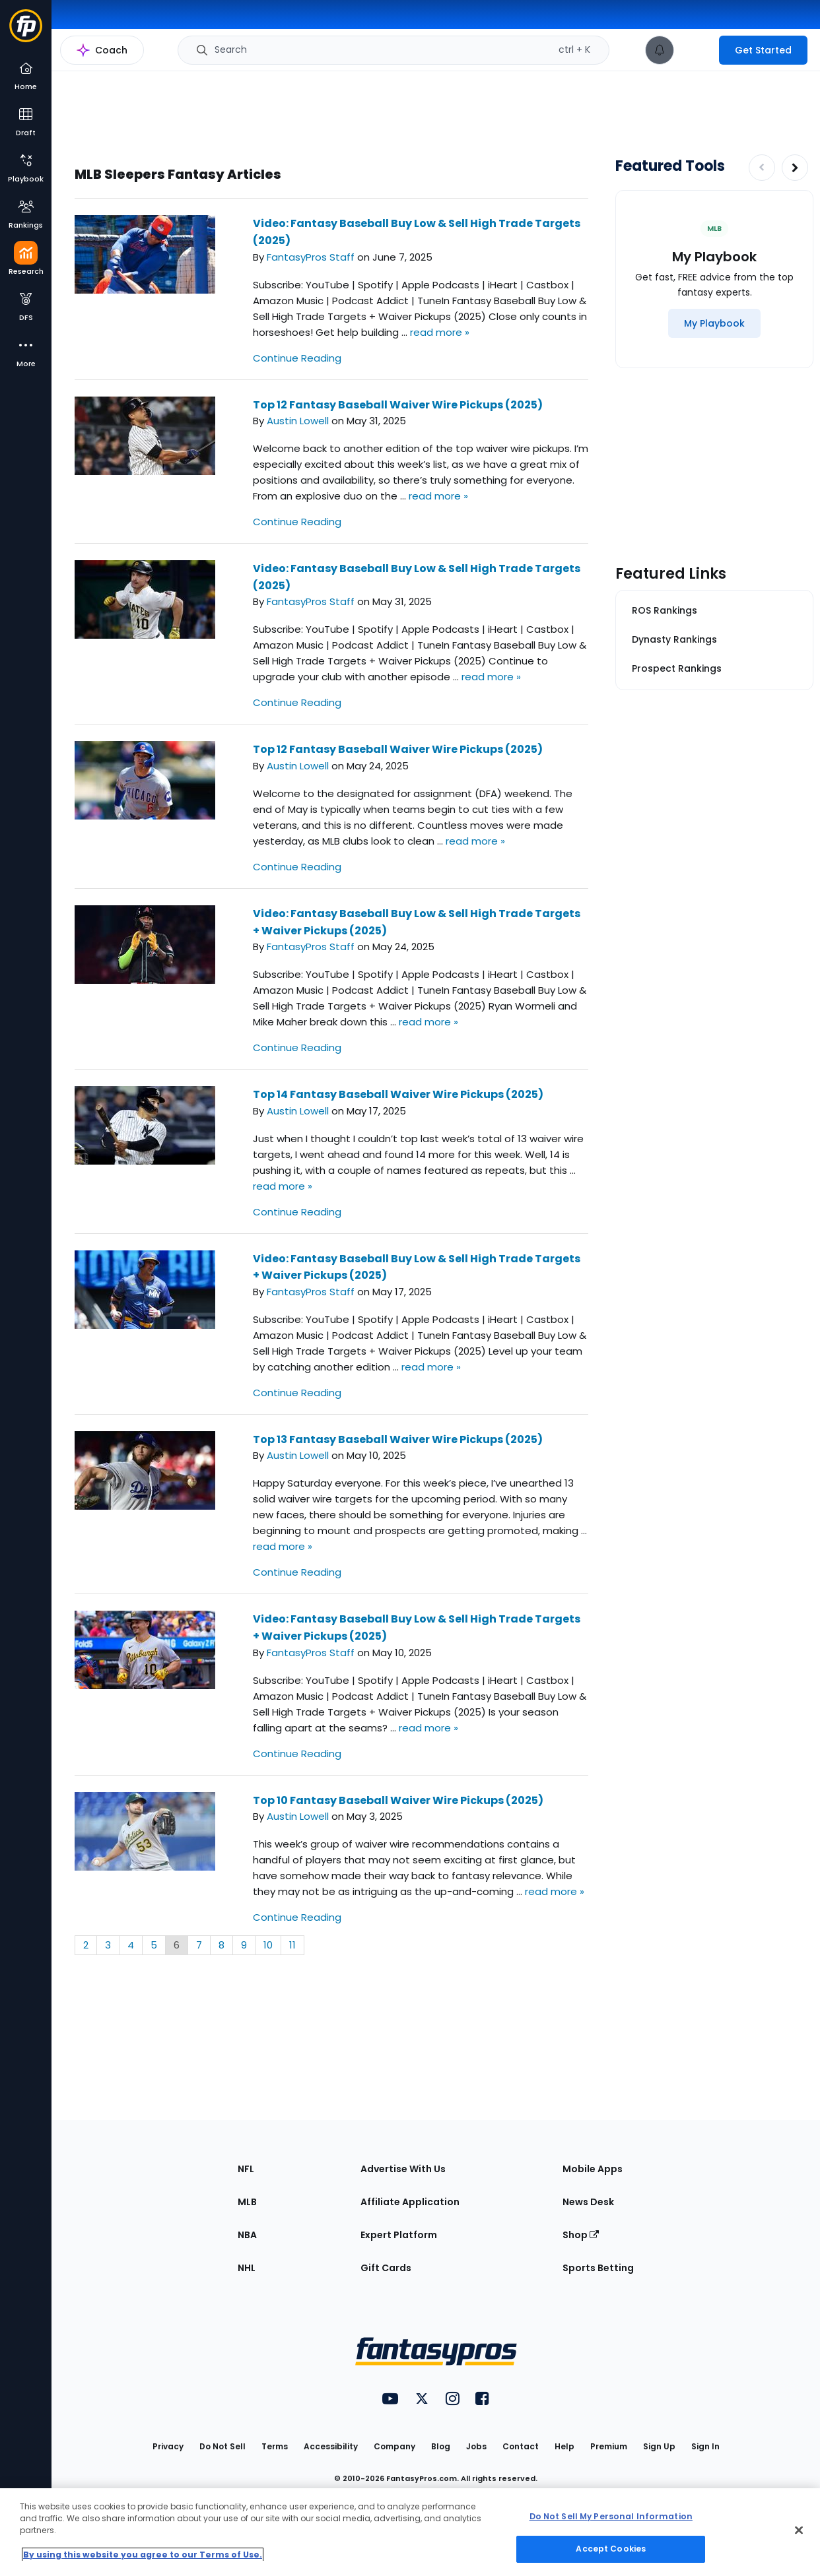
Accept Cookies (611, 2548)
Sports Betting (598, 2267)
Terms (274, 2446)
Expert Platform (398, 2234)
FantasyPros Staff (311, 257)
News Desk (588, 2201)
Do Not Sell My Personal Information (611, 2516)
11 (292, 1945)
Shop (581, 2234)
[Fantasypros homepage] (25, 32)
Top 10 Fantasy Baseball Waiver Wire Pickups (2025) (398, 1800)
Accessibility (331, 2446)
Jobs (476, 2446)
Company (394, 2446)
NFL (246, 2168)
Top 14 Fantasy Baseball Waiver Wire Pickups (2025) (398, 1094)
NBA (247, 2234)
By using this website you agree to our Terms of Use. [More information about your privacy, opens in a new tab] (142, 2554)
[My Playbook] (714, 323)
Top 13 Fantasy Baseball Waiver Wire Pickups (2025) (398, 1439)
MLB (247, 2201)
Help (564, 2446)
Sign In (705, 2446)
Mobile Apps (593, 2168)
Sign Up (659, 2446)
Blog (440, 2446)
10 (268, 1945)
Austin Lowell (298, 421)
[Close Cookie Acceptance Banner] (798, 2529)
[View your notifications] (659, 50)
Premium (608, 2446)
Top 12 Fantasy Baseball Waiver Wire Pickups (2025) (398, 404)
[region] (410, 2532)
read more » (439, 332)
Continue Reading (297, 358)
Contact (520, 2446)
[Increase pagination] (795, 167)
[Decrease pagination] (762, 167)
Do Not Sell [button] (222, 2446)
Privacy (168, 2446)
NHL (247, 2267)
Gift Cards (385, 2267)
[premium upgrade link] (696, 50)
